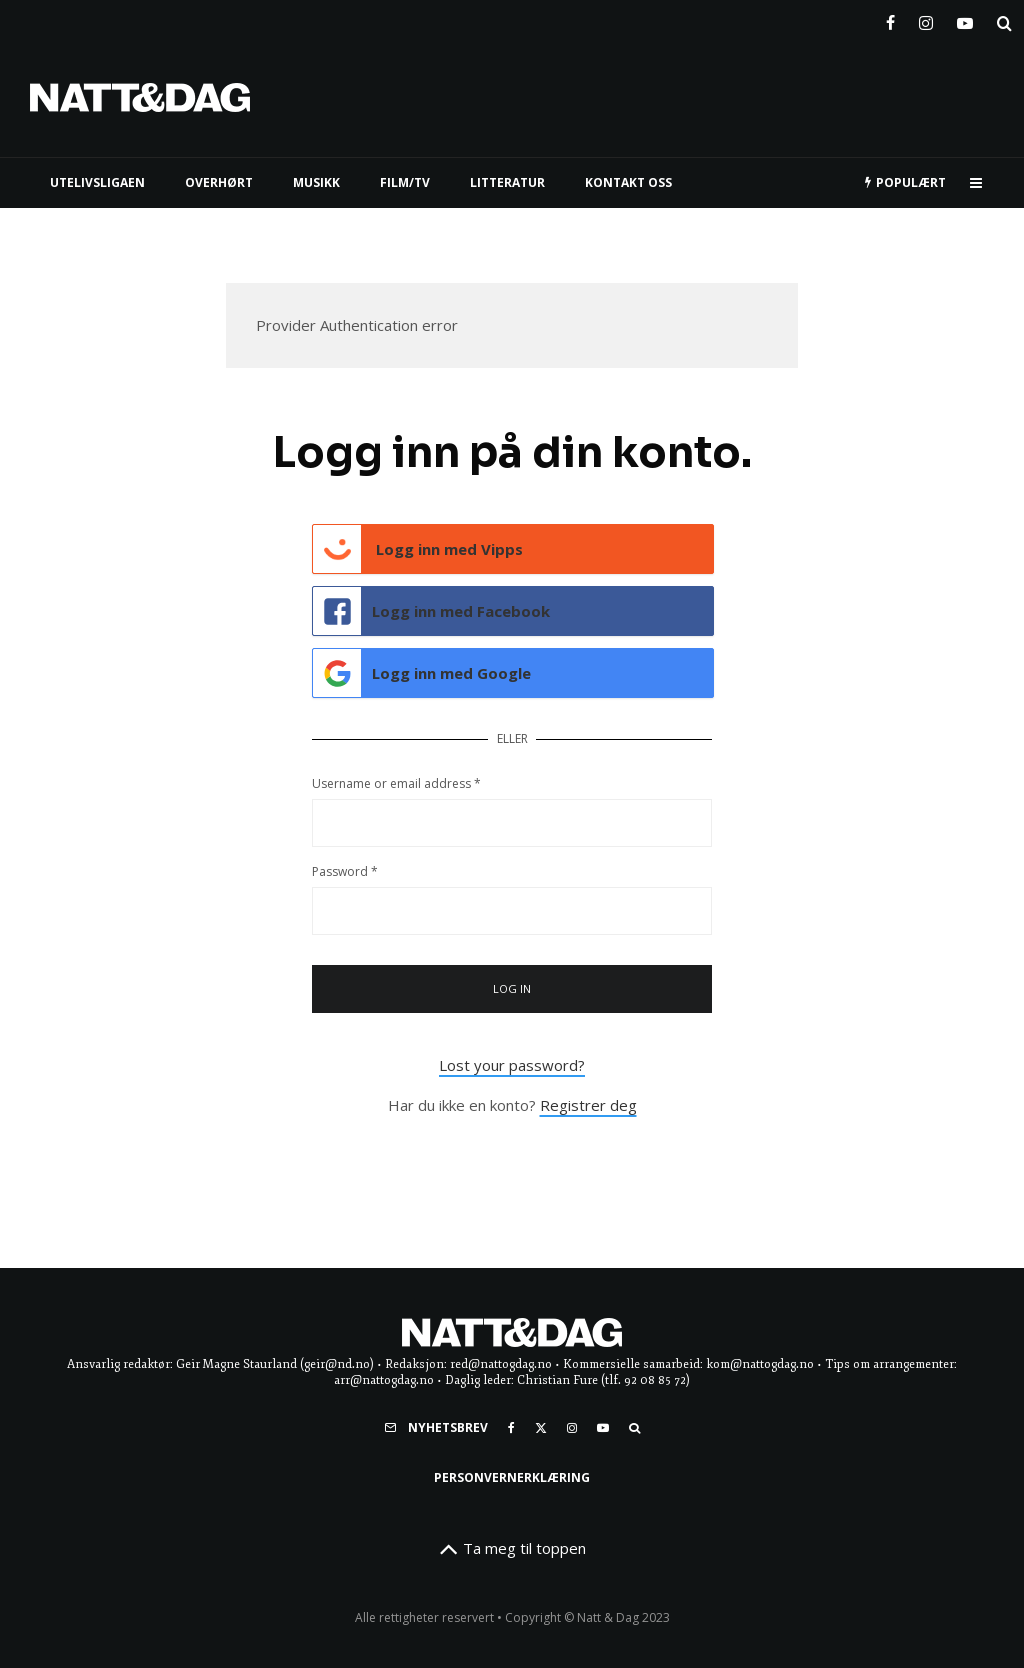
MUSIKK (316, 182)
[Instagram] (926, 19)
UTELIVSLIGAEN (97, 182)
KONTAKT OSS (628, 182)
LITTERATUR (507, 182)
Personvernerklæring (512, 1477)
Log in (512, 988)
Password (345, 871)
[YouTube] (965, 19)
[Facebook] (890, 19)
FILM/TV (405, 182)
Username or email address (396, 783)
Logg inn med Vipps (418, 549)
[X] (541, 1428)
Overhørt (219, 182)
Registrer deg (588, 1105)
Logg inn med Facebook (431, 611)
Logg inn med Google (422, 673)
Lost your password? (512, 1065)
